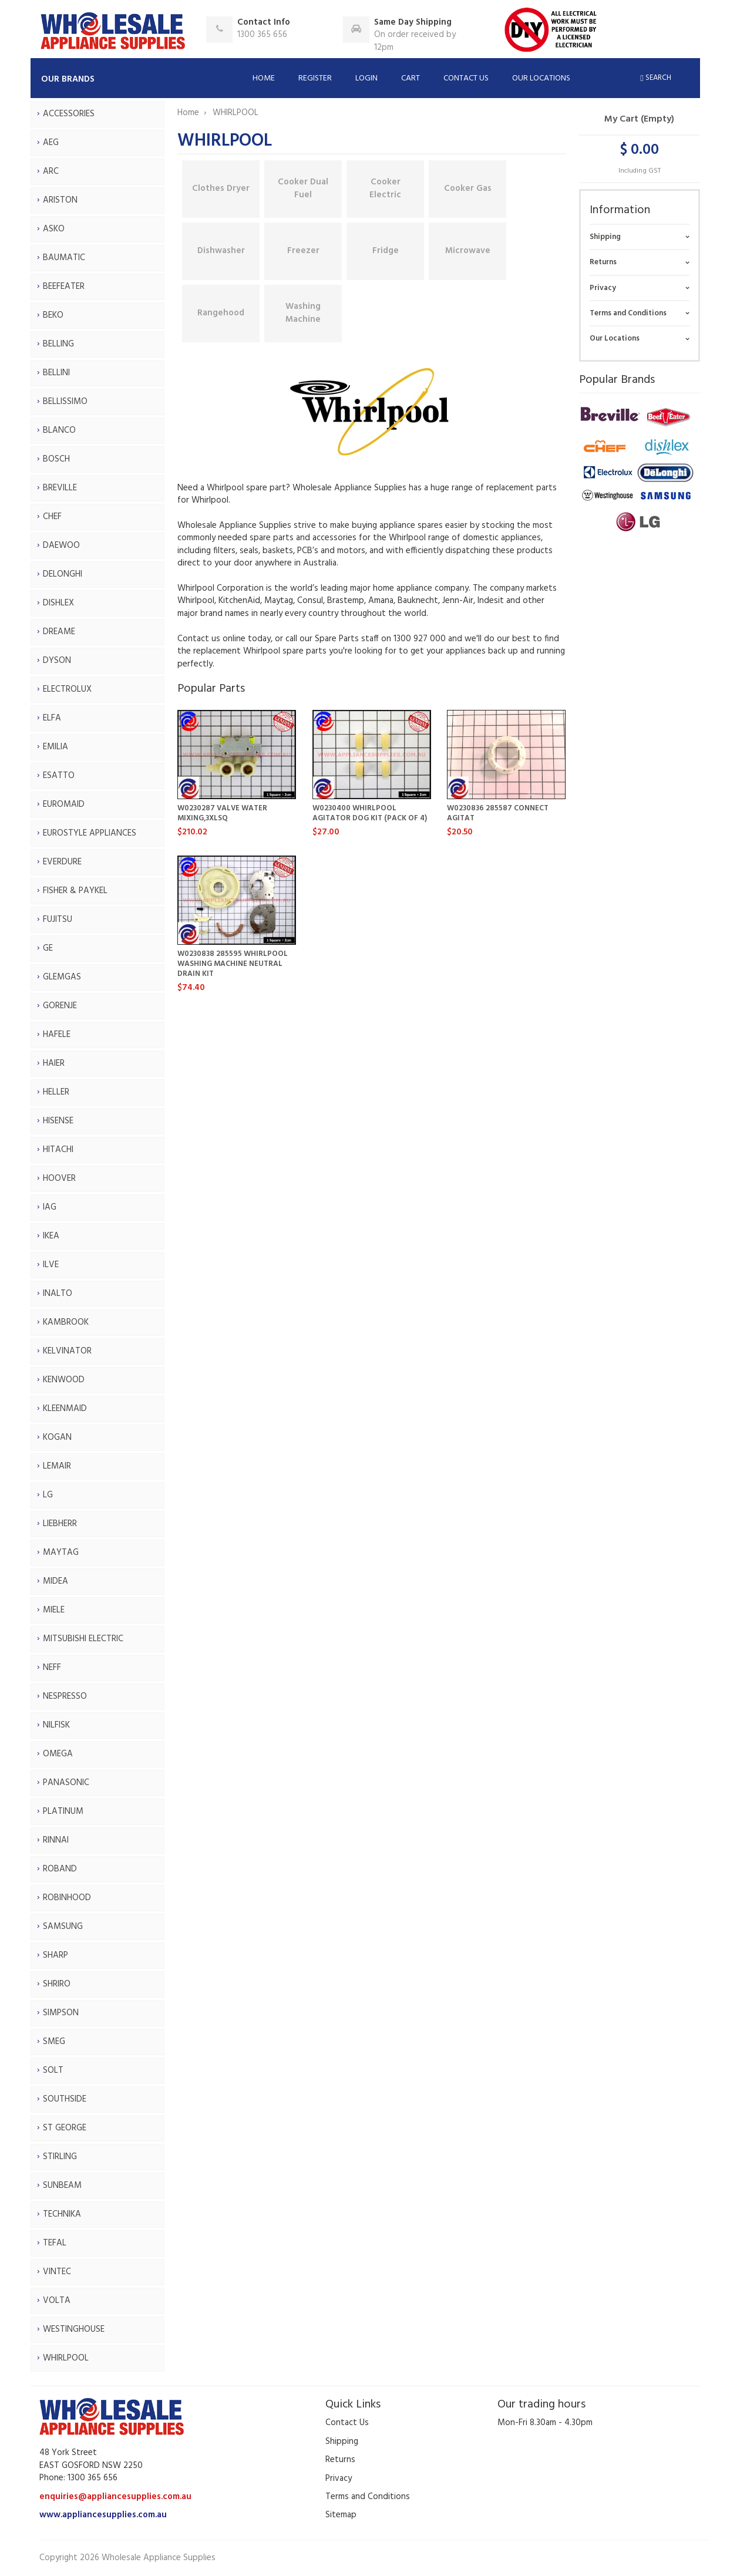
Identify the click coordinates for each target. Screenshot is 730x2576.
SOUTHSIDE (64, 2099)
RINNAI (56, 1840)
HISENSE (58, 1121)
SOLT (53, 2070)
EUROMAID (64, 804)
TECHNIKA (62, 2214)
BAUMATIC (64, 258)
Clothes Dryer (221, 188)
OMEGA (58, 1754)
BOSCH (56, 459)
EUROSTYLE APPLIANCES (89, 833)
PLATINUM (63, 1811)
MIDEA (55, 1581)
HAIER (54, 1063)
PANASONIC (66, 1783)
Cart (410, 78)
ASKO (54, 229)
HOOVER (59, 1178)
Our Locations (541, 78)
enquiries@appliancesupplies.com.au (115, 2497)
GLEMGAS (62, 977)
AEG (51, 143)
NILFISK (56, 1725)
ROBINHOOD (67, 1898)
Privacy (603, 288)
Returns (603, 262)
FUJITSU (57, 919)
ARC (51, 171)
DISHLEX (58, 603)
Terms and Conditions (628, 313)
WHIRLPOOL (66, 2358)
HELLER (56, 1092)
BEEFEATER (64, 287)
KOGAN (57, 1437)
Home (264, 78)
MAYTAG (61, 1552)
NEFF (52, 1668)
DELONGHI (62, 574)
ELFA (52, 718)
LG (48, 1495)
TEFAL (54, 2243)
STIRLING (60, 2157)
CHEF (52, 517)
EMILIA (55, 747)
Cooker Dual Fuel (303, 188)
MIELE (54, 1610)
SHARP (55, 1955)
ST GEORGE (64, 2128)
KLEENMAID (65, 1409)
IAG (49, 1207)
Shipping (605, 237)
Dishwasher (221, 251)
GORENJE (60, 1006)
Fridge (385, 251)
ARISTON (60, 200)
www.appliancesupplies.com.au (103, 2515)
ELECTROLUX (67, 689)
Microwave (467, 251)
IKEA (51, 1236)
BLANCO (59, 430)
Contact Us (466, 78)
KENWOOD (64, 1380)
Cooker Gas (468, 188)
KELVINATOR (67, 1351)
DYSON (57, 661)
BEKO (53, 315)
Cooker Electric (385, 188)
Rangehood (220, 313)
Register (315, 78)
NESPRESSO (65, 1696)
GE (48, 948)
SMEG (54, 2042)
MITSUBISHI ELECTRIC (83, 1639)
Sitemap (340, 2515)
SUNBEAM (62, 2185)
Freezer (303, 251)
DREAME (59, 632)
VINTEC (57, 2272)
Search (655, 78)
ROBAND (60, 1869)
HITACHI (58, 1150)
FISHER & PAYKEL (75, 891)
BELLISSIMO (65, 402)
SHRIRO (56, 1984)
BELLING (58, 344)
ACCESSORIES (69, 114)
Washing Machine (303, 312)
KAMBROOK (66, 1322)
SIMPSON (61, 2013)
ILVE (51, 1265)
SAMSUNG (63, 1927)
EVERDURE (62, 862)
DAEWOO (61, 545)
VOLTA (56, 2301)
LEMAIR (57, 1466)
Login (366, 78)
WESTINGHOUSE (74, 2329)
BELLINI (56, 373)
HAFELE (56, 1035)
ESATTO (59, 776)
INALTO (57, 1294)
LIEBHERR (60, 1524)
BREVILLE (60, 488)
